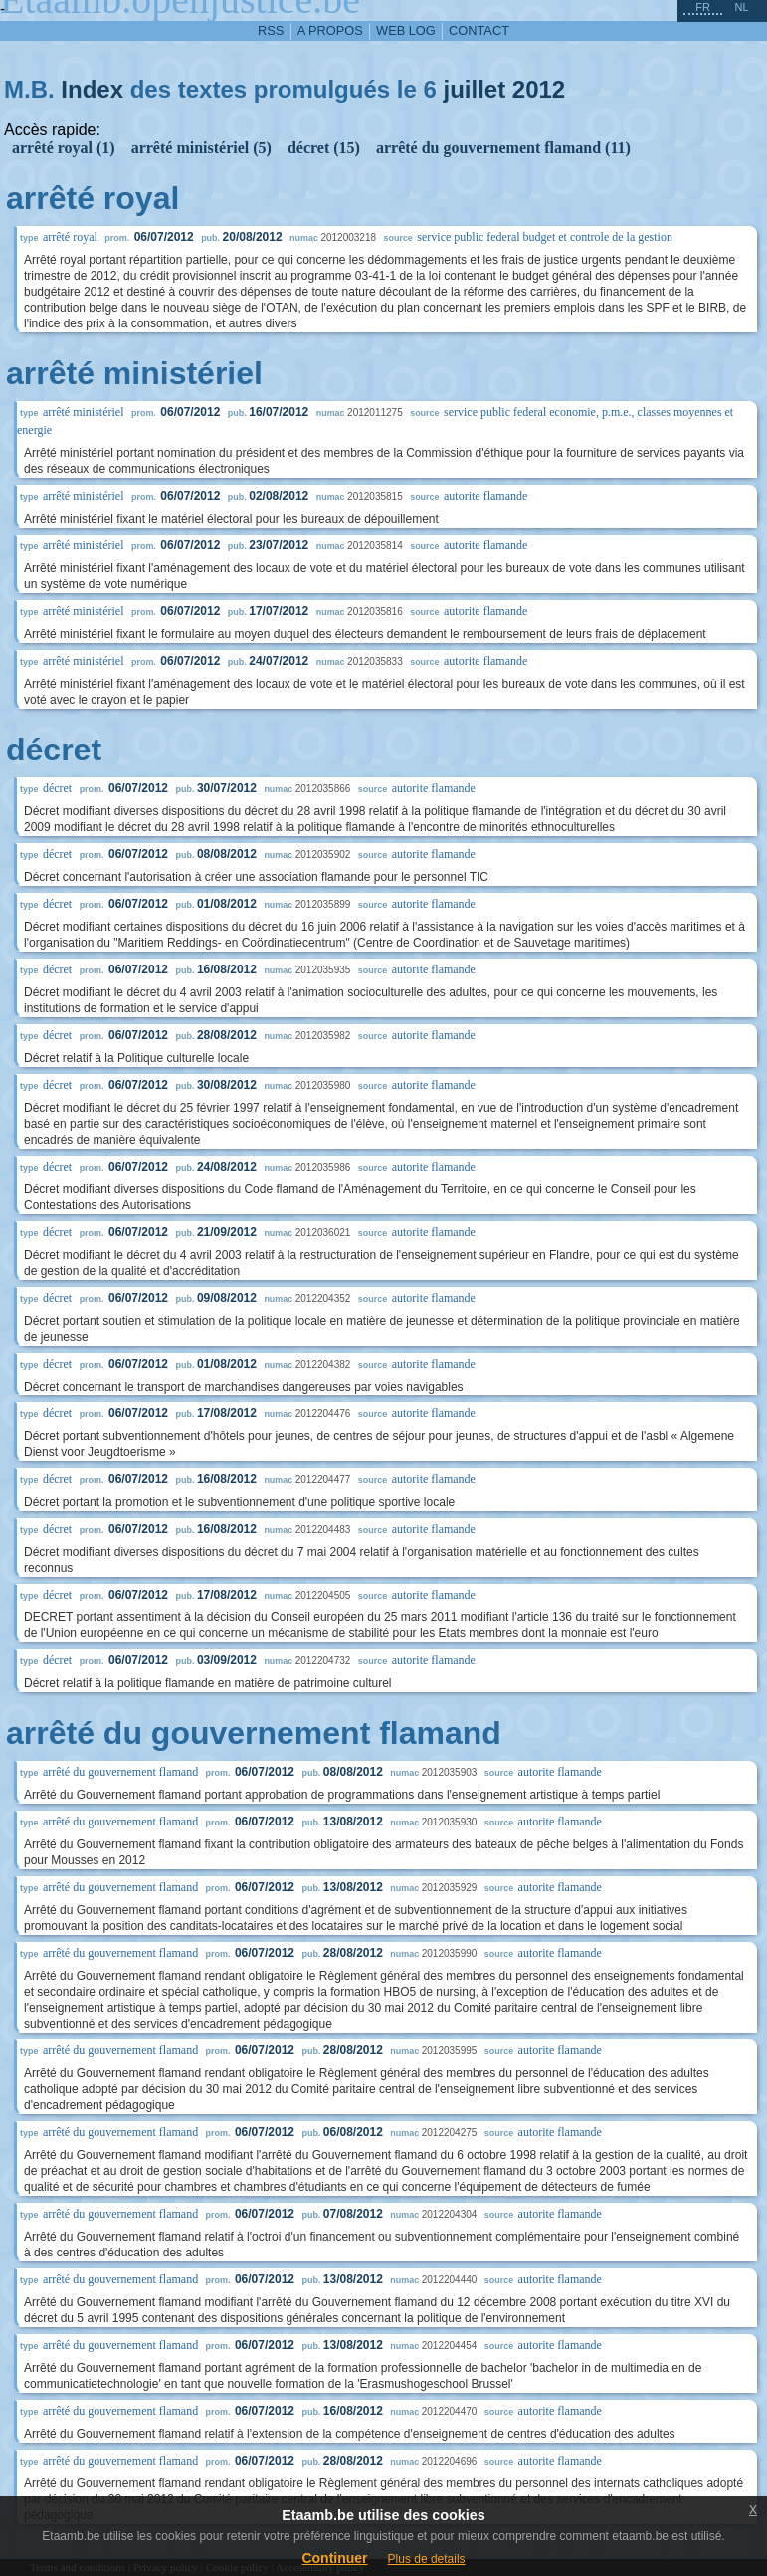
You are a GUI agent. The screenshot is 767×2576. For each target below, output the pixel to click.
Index (92, 89)
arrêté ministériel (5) (201, 147)
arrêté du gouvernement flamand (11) (503, 147)
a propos (330, 30)
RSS (271, 30)
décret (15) (324, 147)
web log (406, 30)
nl (741, 7)
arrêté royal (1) (63, 147)
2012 (538, 89)
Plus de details (427, 2559)
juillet (474, 89)
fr (702, 7)
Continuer (334, 2558)
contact (479, 30)
